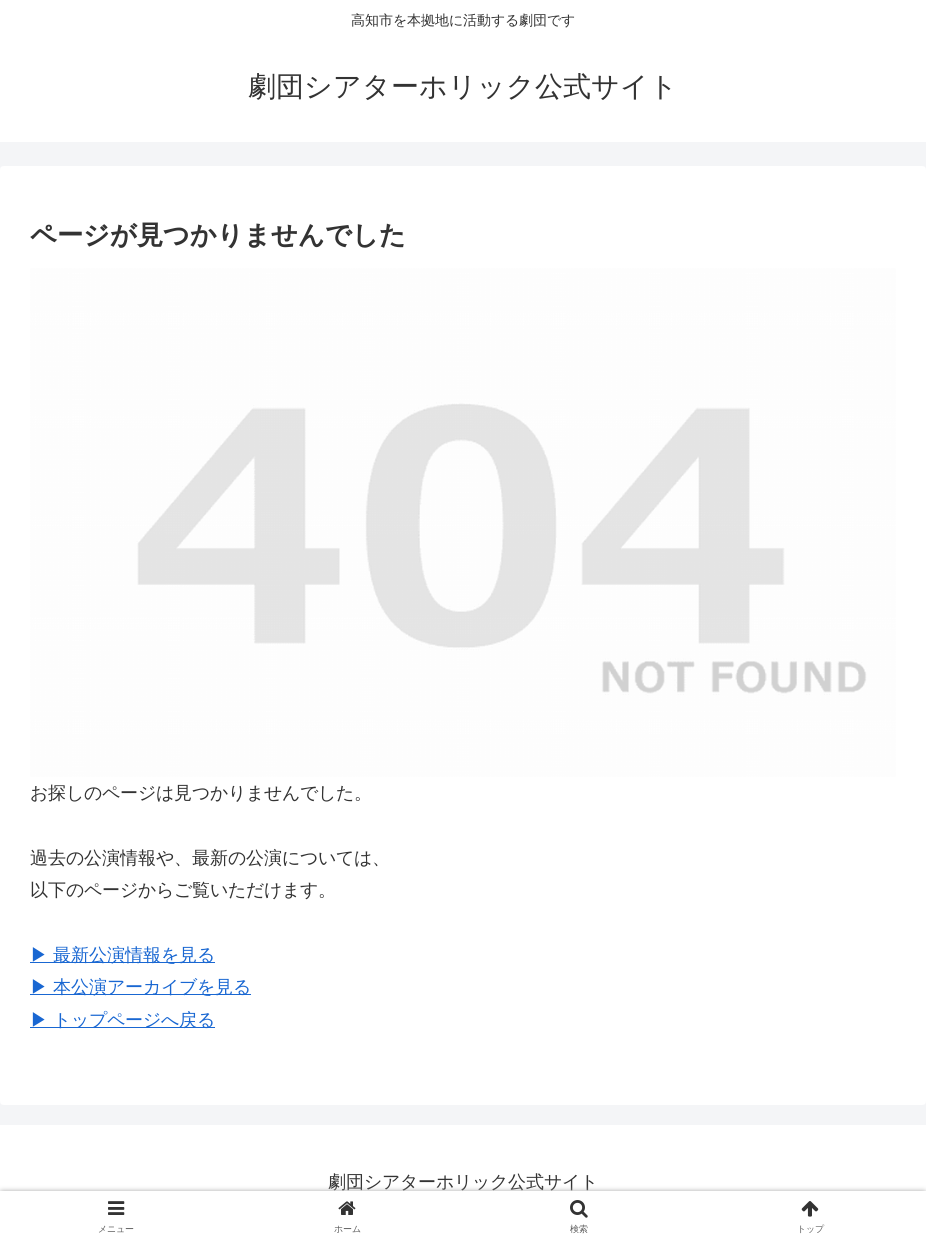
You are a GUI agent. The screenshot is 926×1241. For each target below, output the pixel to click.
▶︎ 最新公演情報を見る (122, 955)
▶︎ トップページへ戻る (122, 1020)
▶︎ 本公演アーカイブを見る (140, 987)
